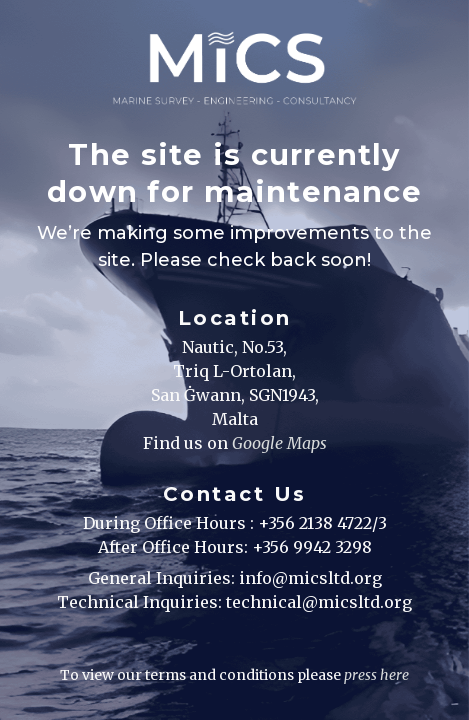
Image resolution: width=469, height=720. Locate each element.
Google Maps (279, 443)
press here (376, 675)
